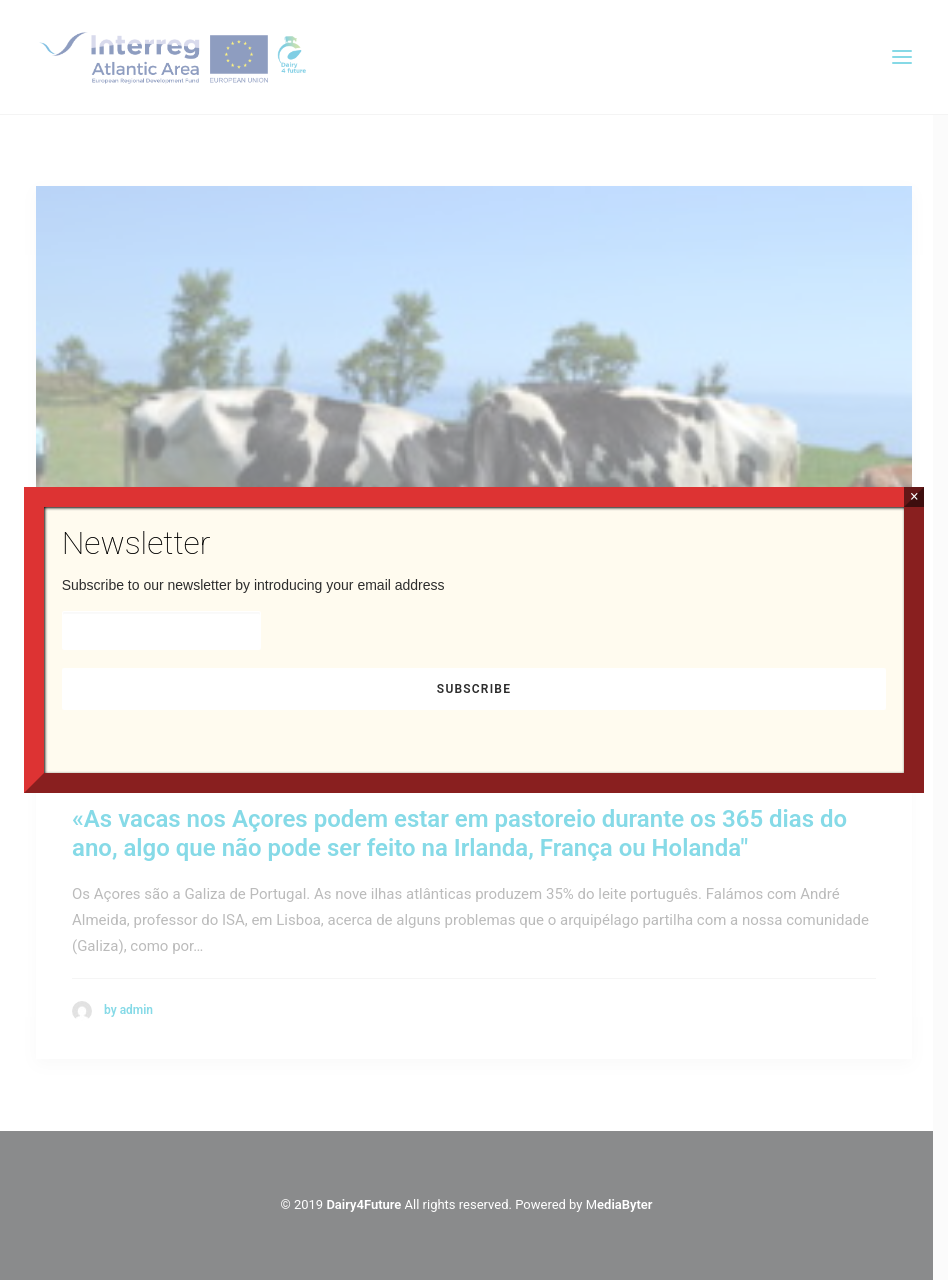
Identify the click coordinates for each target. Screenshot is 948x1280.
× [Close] (914, 496)
